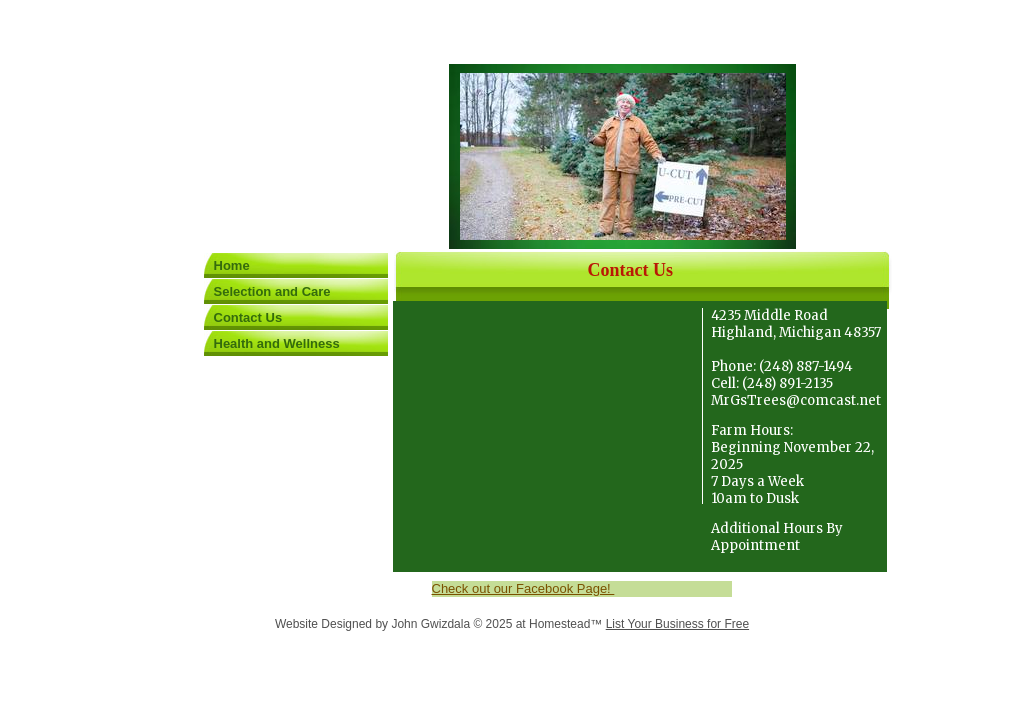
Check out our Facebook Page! (523, 588)
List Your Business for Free (677, 624)
